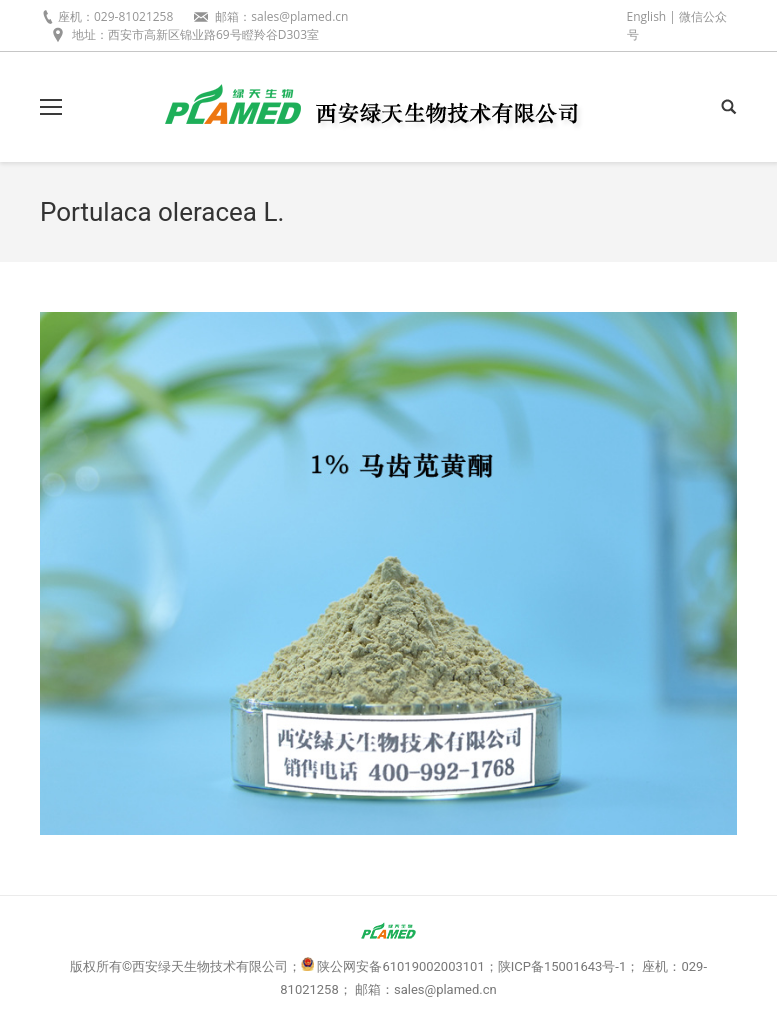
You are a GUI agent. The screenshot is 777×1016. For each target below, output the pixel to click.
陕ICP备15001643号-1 (562, 966)
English (647, 16)
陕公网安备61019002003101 (400, 966)
